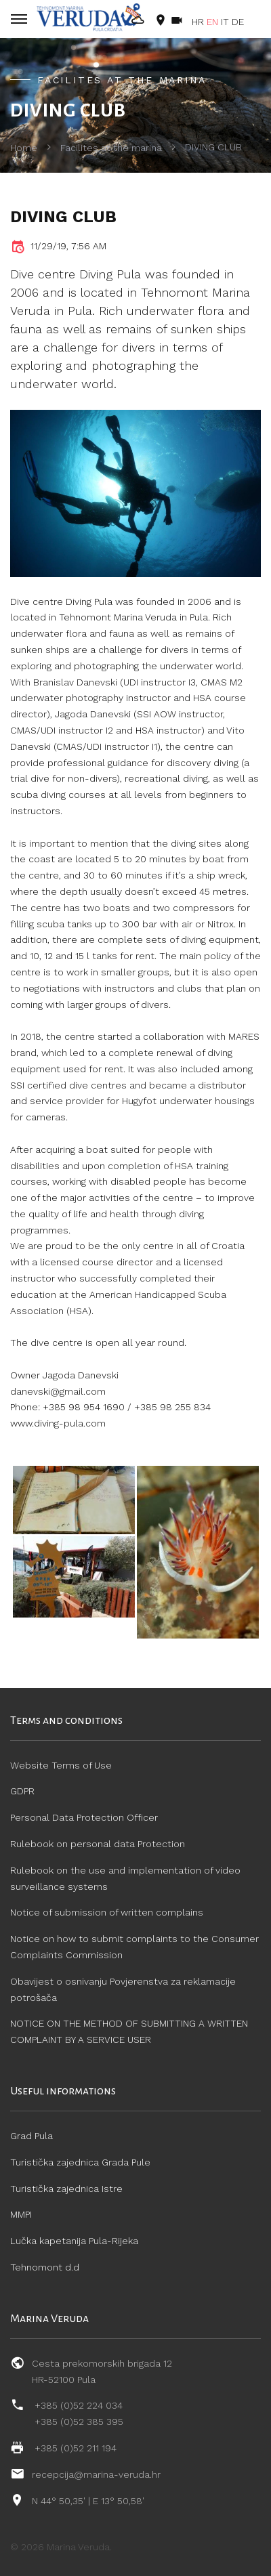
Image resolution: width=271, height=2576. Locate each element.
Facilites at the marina (111, 147)
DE (238, 21)
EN (212, 21)
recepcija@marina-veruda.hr (96, 2474)
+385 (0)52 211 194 (76, 2448)
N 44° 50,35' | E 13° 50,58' (88, 2500)
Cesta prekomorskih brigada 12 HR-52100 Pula (102, 2371)
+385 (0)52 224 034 (79, 2405)
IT (225, 21)
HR (198, 21)
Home (23, 147)
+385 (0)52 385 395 (79, 2421)
